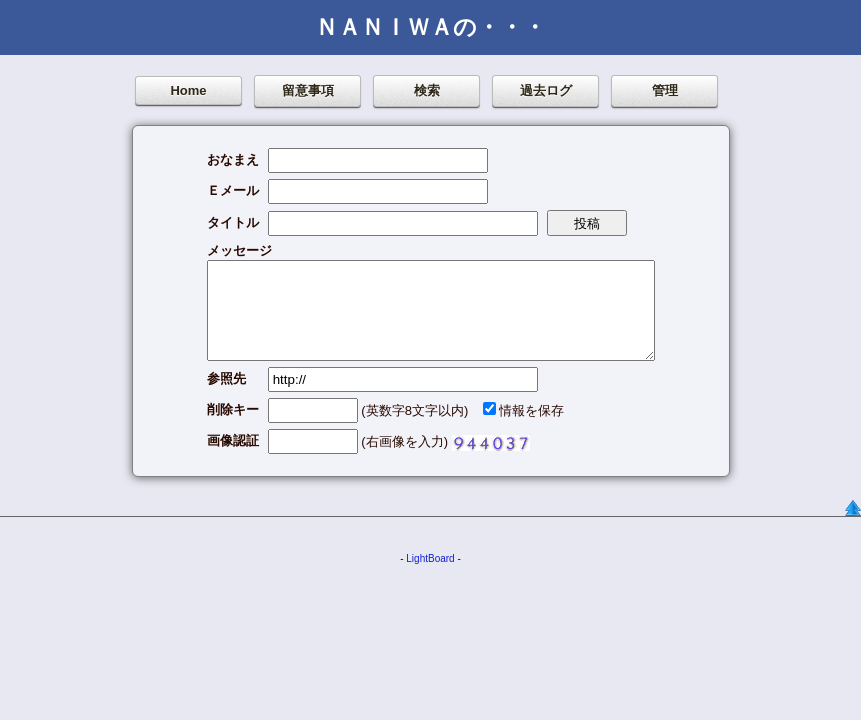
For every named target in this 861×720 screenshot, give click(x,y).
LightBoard (430, 558)
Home (188, 90)
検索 (427, 90)
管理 (665, 90)
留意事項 (308, 90)
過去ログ (546, 90)
